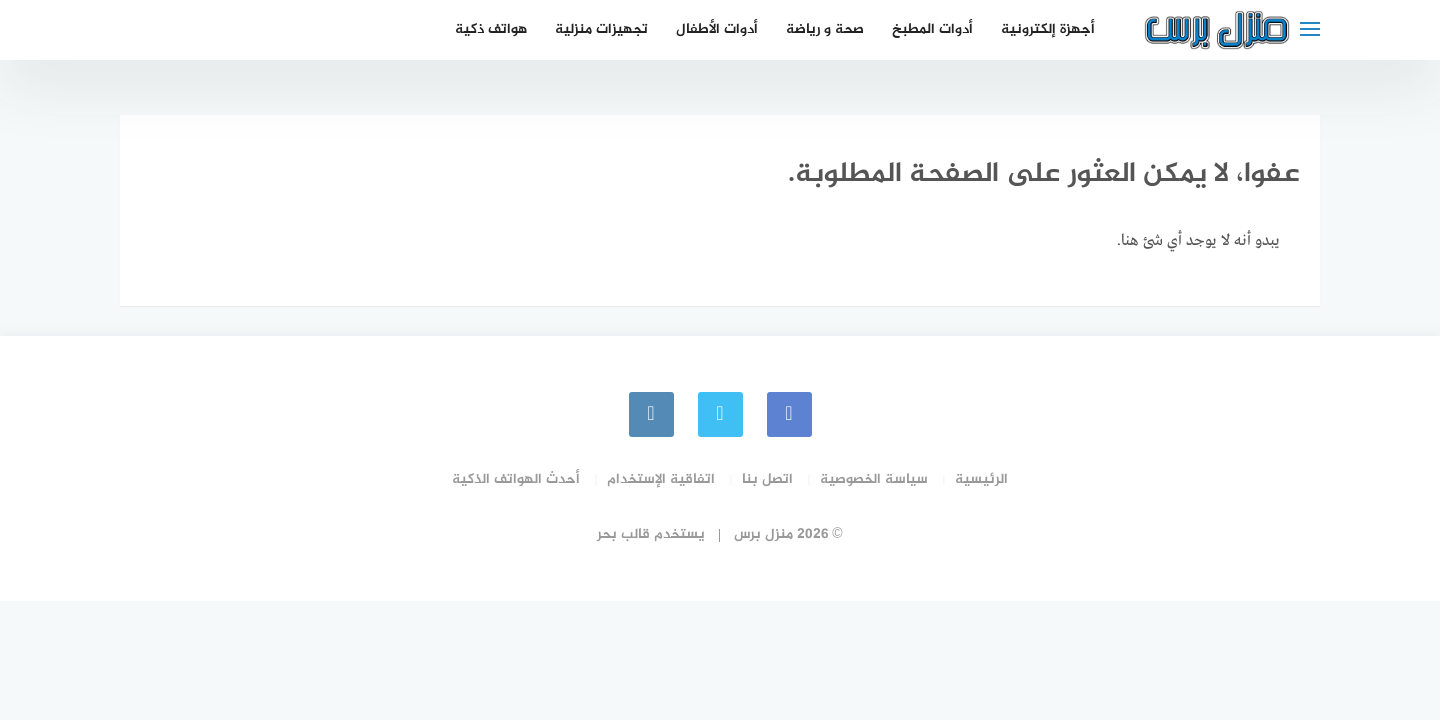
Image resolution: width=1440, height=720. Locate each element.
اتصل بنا (767, 479)
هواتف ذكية (491, 29)
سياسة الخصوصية (874, 479)
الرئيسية (981, 479)
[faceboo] (789, 414)
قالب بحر (623, 534)
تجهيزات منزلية (601, 29)
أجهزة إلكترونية (1048, 29)
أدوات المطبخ (932, 29)
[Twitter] (720, 414)
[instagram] (651, 414)
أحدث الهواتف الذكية (516, 479)
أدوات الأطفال (717, 29)
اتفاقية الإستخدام (661, 479)
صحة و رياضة (825, 29)
